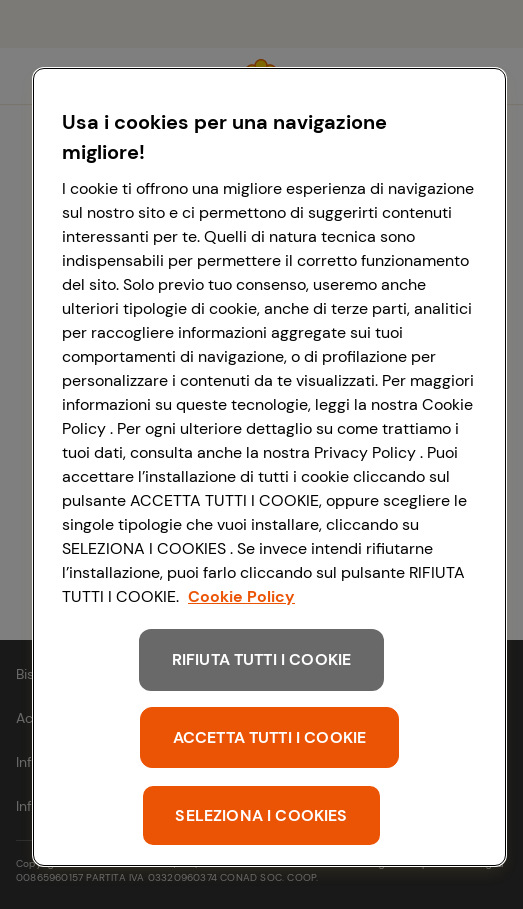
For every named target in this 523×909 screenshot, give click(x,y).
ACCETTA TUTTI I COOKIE (270, 737)
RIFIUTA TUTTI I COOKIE (262, 659)
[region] (269, 467)
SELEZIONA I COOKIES (261, 815)
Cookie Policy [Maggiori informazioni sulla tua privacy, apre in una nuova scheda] (241, 596)
